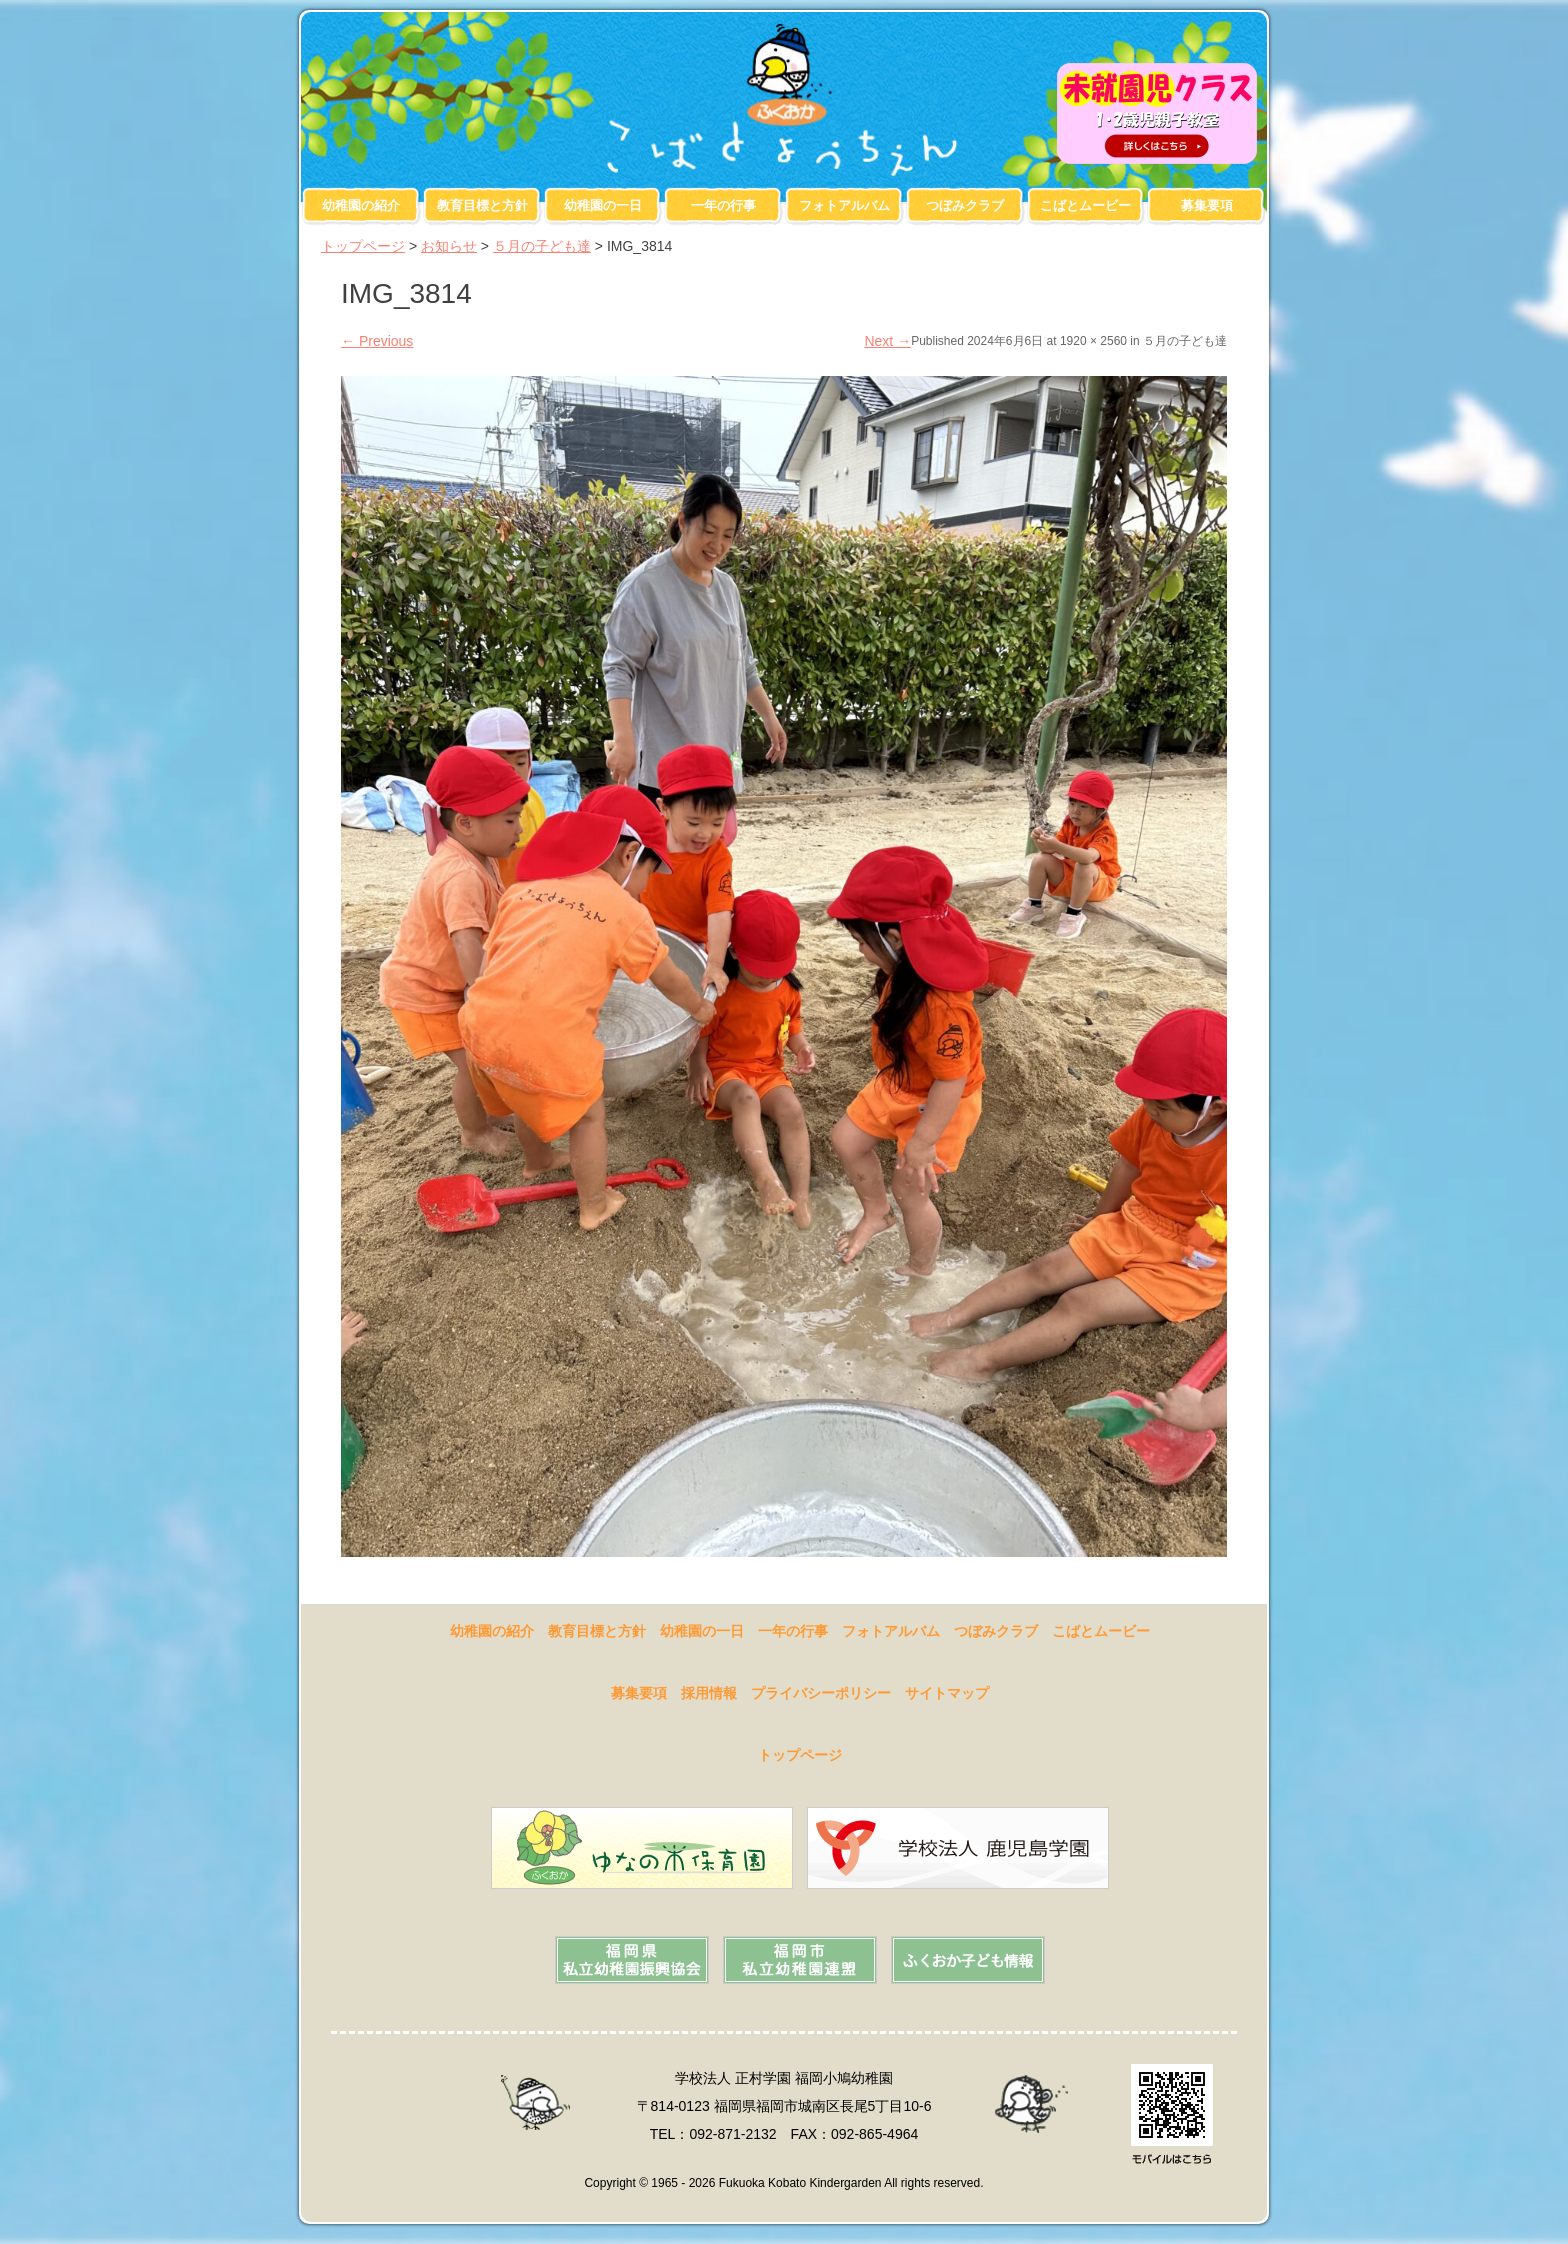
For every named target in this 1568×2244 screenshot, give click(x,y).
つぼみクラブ (965, 205)
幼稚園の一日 (603, 205)
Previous (377, 341)
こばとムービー (1085, 205)
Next (887, 341)
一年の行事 (723, 205)
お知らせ (449, 246)
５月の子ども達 (542, 246)
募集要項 (1207, 205)
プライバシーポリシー (821, 1693)
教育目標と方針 (482, 205)
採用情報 (709, 1693)
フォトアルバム (844, 205)
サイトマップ (947, 1693)
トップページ (363, 246)
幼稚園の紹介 (361, 205)
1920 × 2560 (1093, 341)
